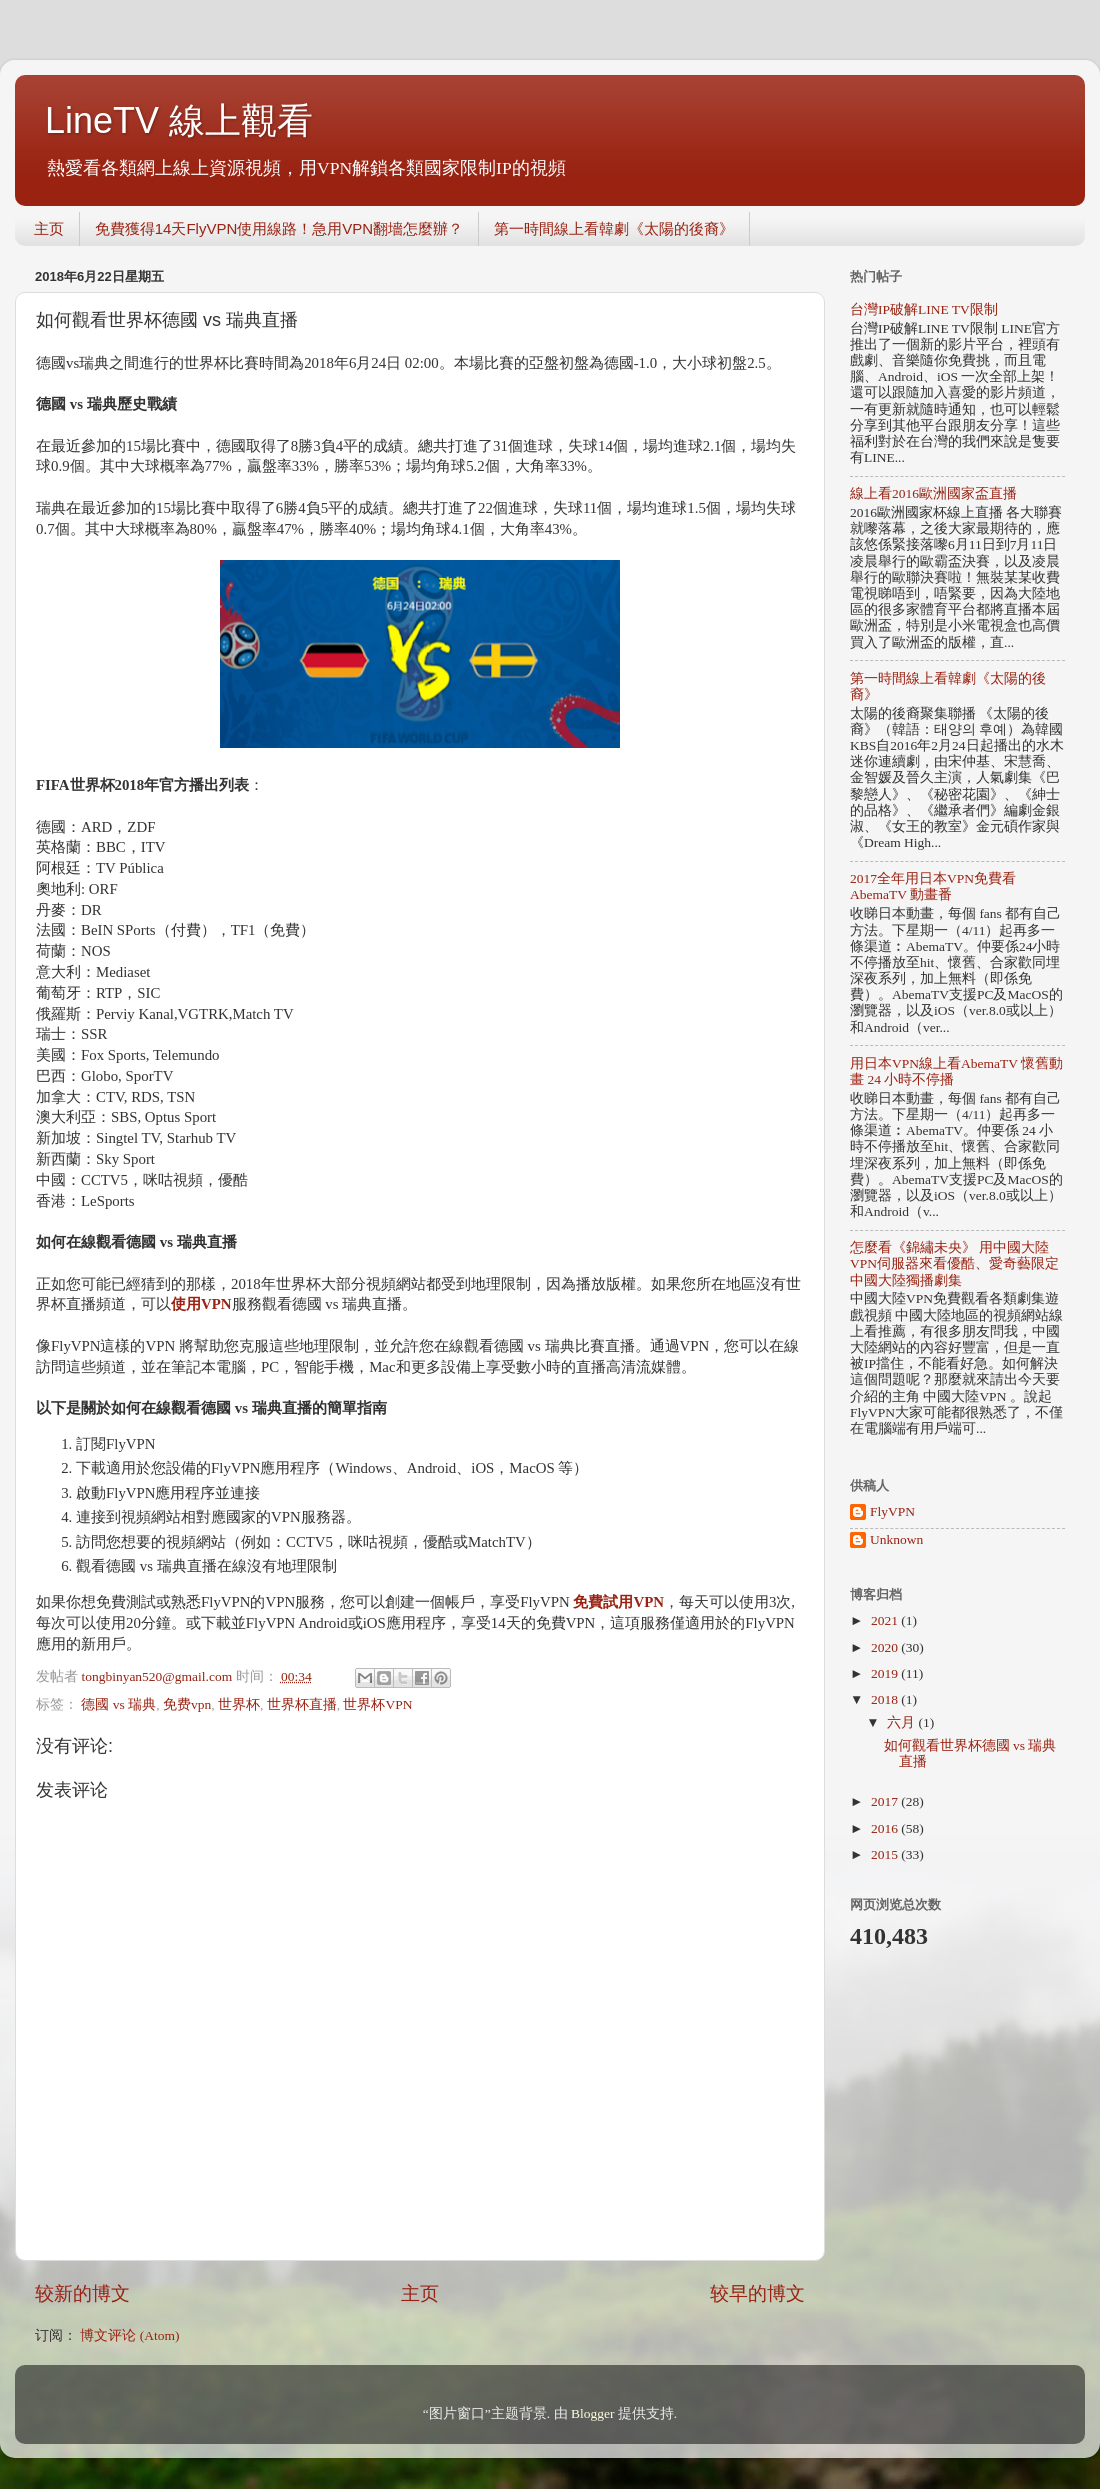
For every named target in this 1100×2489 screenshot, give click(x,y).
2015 (886, 1854)
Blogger (593, 2413)
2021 (886, 1620)
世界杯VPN (377, 1704)
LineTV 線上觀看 (179, 120)
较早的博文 (757, 2293)
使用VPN (201, 1304)
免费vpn (187, 1704)
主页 (49, 228)
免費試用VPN (618, 1602)
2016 (886, 1828)
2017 (886, 1801)
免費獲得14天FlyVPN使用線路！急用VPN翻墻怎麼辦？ (279, 228)
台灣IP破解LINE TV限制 (924, 309)
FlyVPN (892, 1511)
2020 (886, 1647)
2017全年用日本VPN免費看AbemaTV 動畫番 (933, 886)
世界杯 (239, 1704)
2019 (886, 1673)
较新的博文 (82, 2293)
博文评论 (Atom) (129, 2335)
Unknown (896, 1539)
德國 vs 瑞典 (118, 1704)
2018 (886, 1699)
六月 (902, 1722)
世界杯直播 (302, 1704)
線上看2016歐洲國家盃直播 (933, 493)
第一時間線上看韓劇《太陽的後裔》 (614, 228)
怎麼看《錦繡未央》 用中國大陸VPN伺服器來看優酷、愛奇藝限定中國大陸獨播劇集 (954, 1263)
